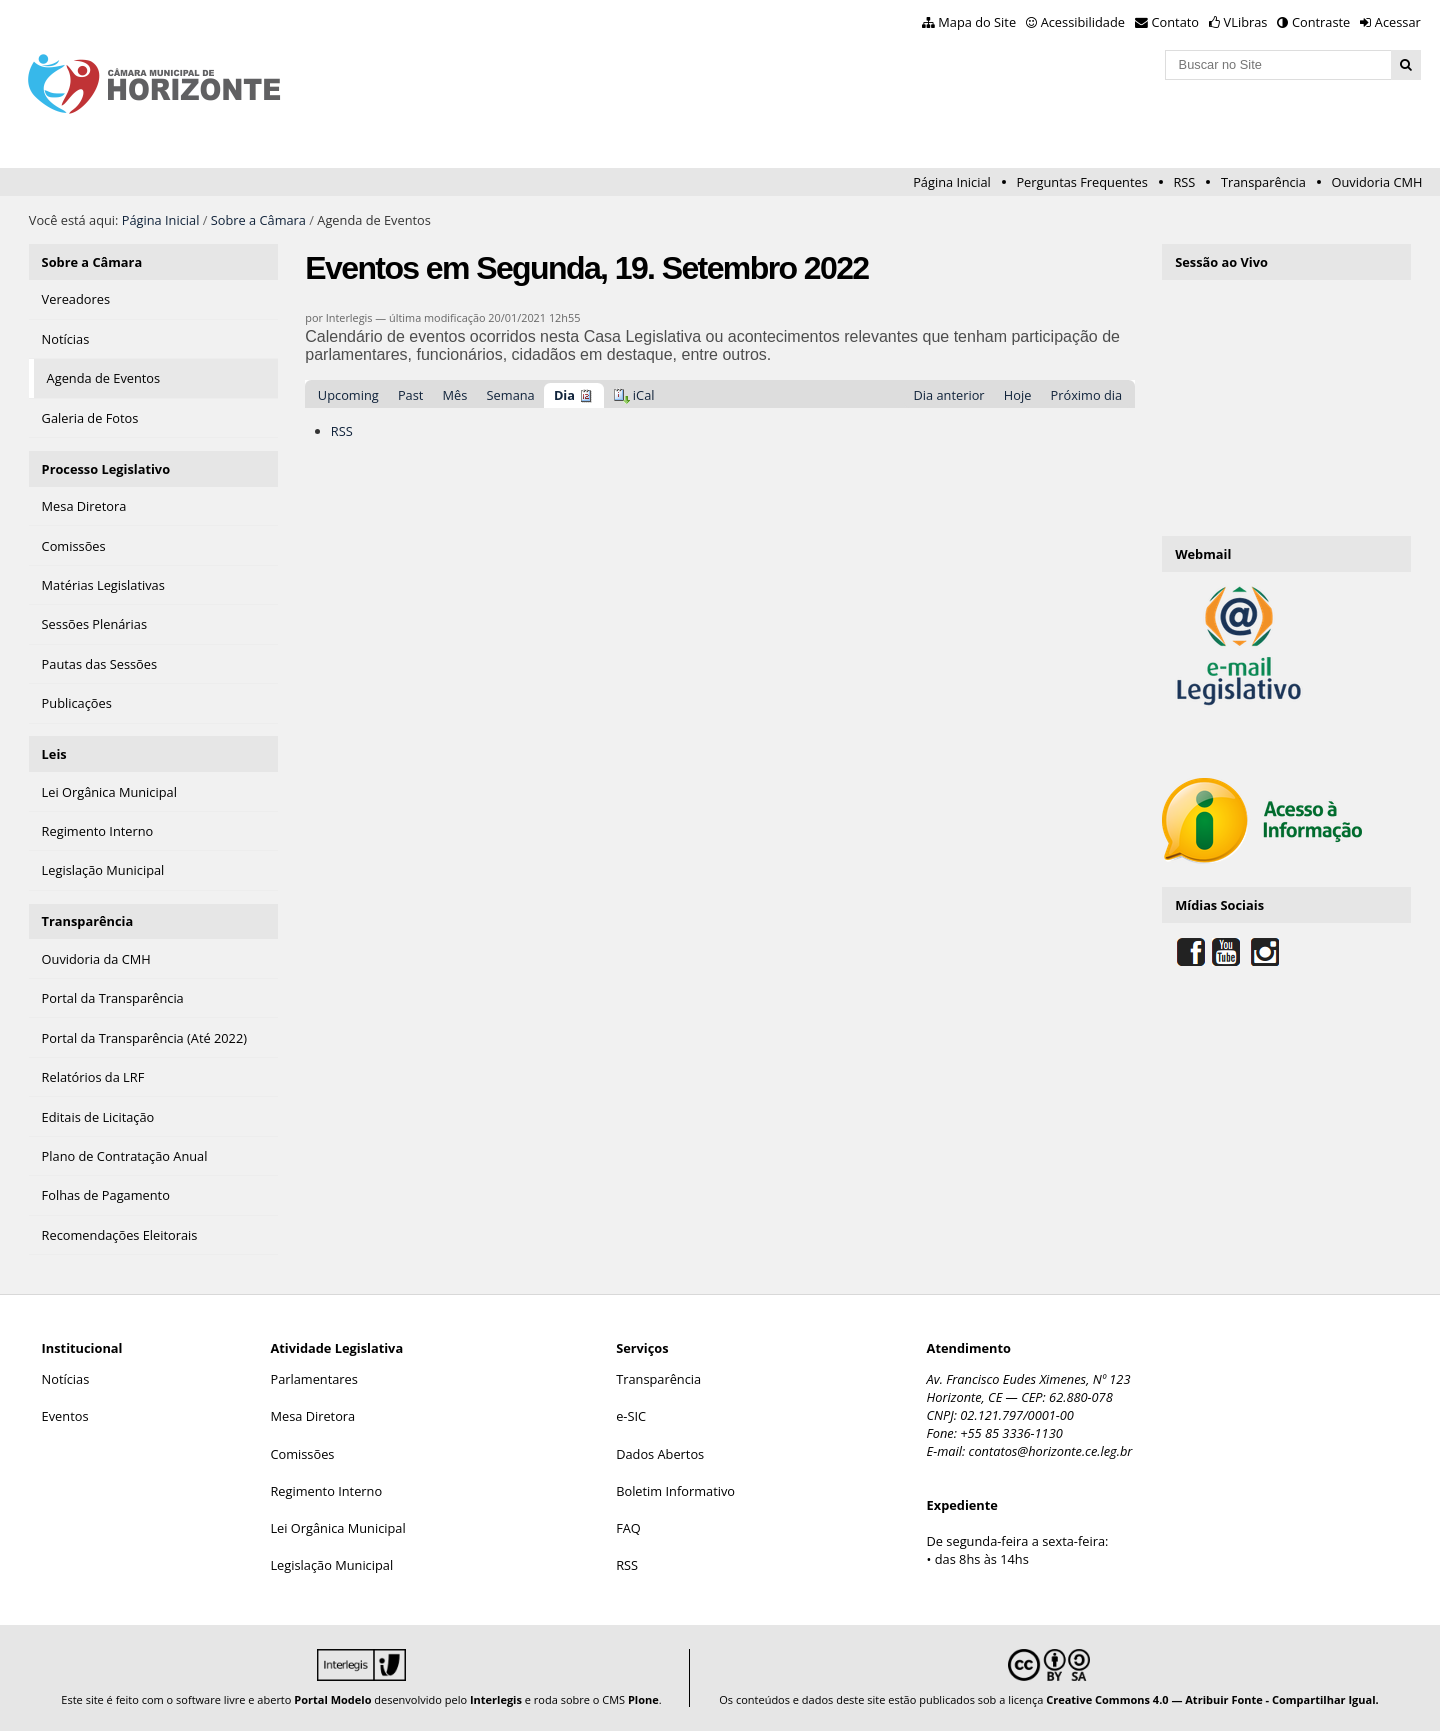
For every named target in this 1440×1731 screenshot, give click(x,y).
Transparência (1263, 182)
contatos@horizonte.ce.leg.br (1051, 1451)
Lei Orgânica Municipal (337, 1528)
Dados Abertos (660, 1454)
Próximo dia (1087, 395)
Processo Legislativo (106, 469)
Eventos (65, 1416)
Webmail (1203, 554)
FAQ (628, 1528)
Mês (455, 395)
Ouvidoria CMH (1377, 182)
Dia (564, 395)
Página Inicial (952, 182)
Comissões (302, 1454)
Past (410, 395)
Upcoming (348, 395)
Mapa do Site (977, 22)
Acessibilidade (1083, 22)
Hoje (1018, 395)
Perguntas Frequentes (1081, 182)
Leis (54, 754)
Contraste (1321, 22)
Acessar (1398, 22)
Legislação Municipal (331, 1565)
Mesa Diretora (312, 1416)
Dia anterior (949, 395)
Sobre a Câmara (258, 220)
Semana (511, 395)
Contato (1176, 22)
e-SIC (631, 1416)
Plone (643, 1699)
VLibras (1246, 22)
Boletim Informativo (675, 1491)
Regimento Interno (326, 1491)
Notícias (66, 1379)
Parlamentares (313, 1379)
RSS (1184, 182)
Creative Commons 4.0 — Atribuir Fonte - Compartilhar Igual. (1212, 1699)
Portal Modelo (332, 1699)
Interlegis (496, 1699)
